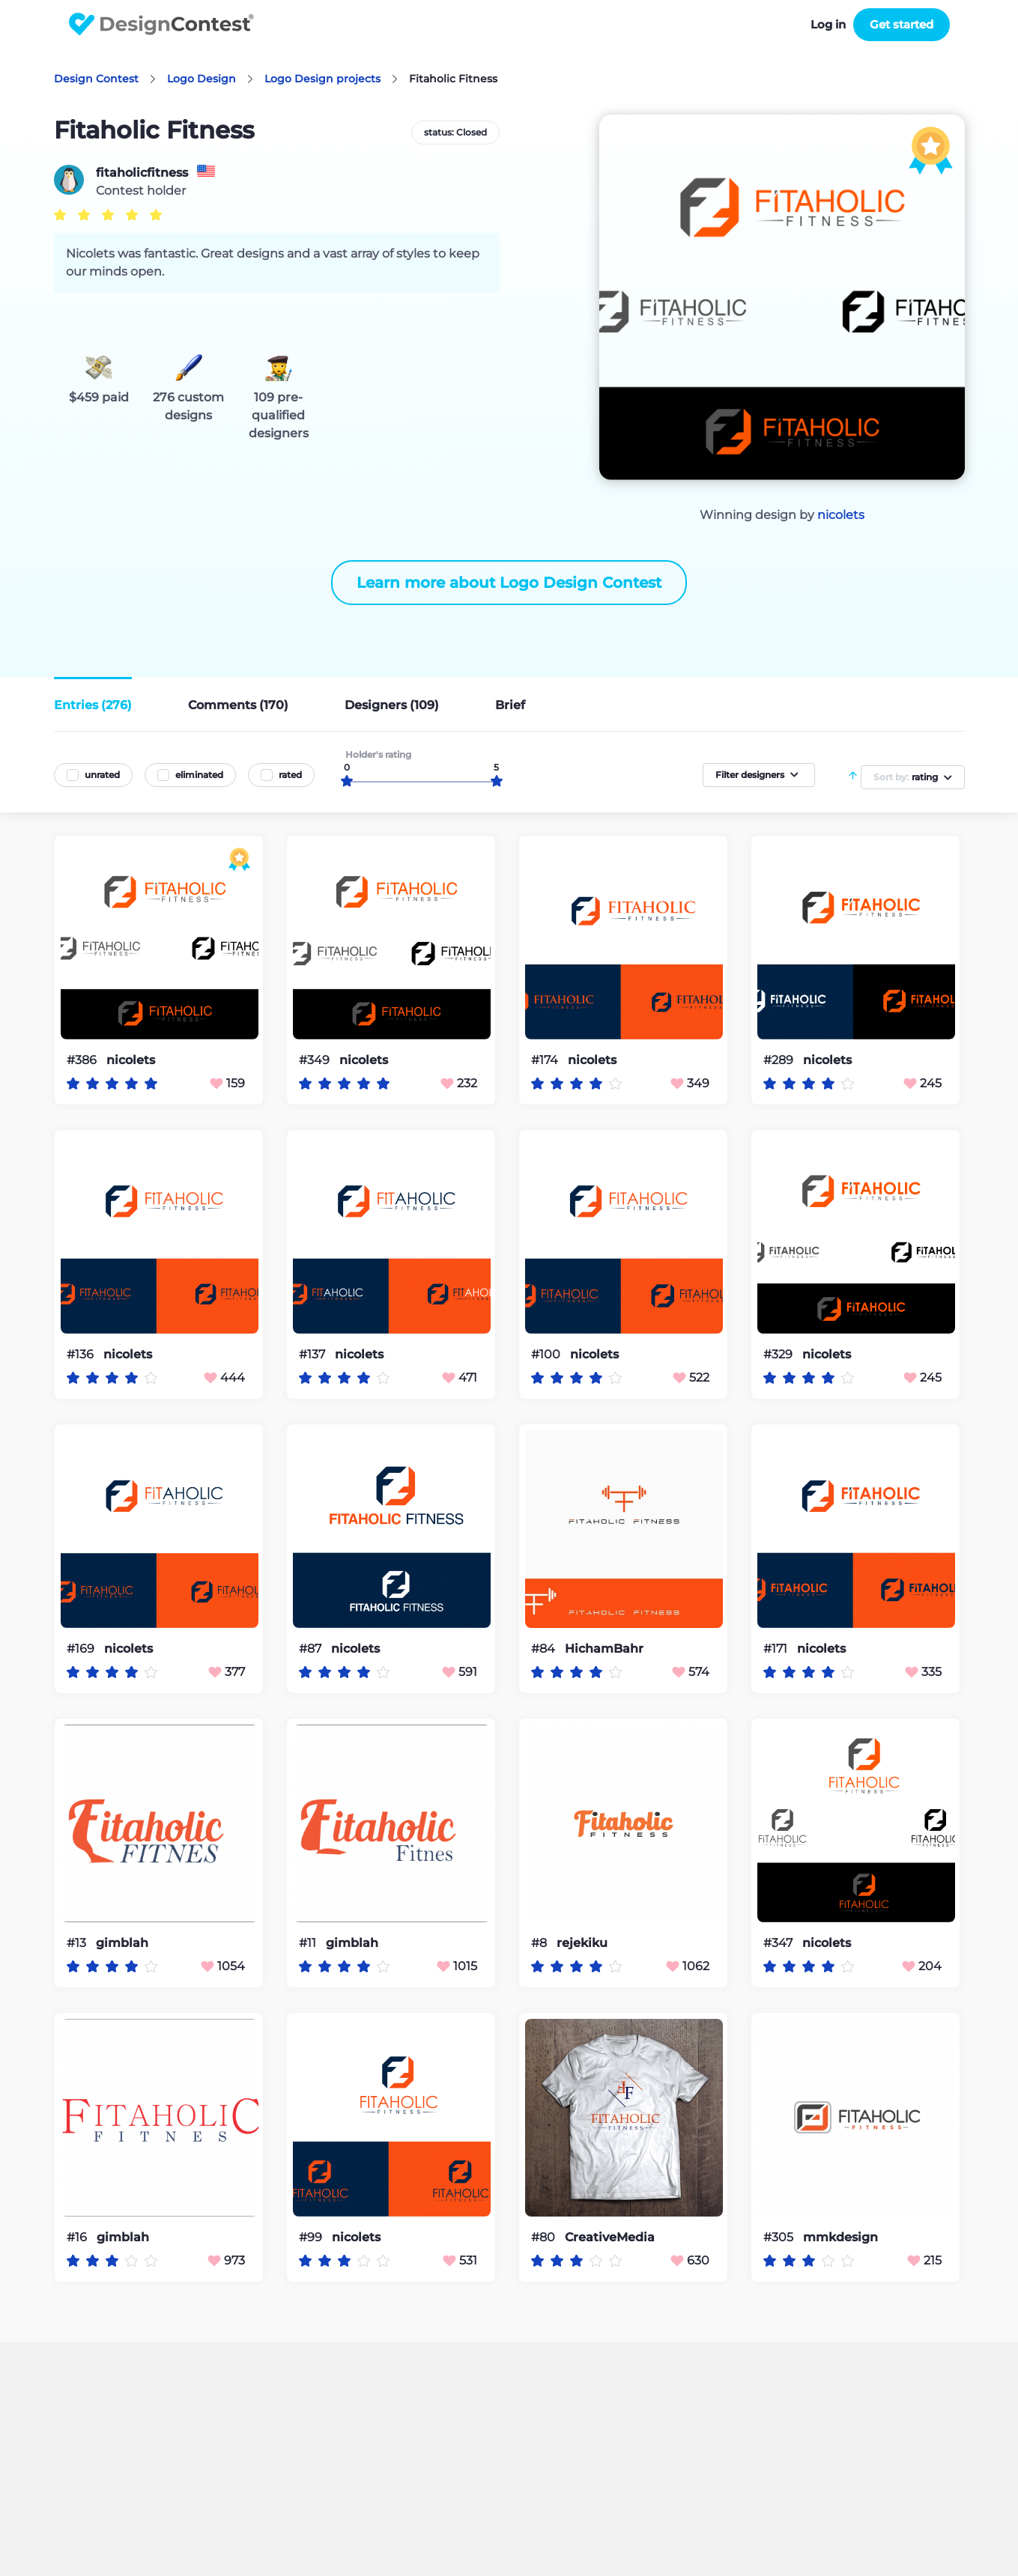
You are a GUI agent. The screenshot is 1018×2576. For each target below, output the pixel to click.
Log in (828, 24)
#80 (544, 2237)
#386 (83, 1060)
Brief (510, 705)
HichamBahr (604, 1649)
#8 (540, 1943)
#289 (779, 1060)
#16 (78, 2237)
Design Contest (96, 79)
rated (290, 774)
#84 (544, 1648)
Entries (93, 705)
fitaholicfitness (142, 173)
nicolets (840, 515)
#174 (546, 1060)
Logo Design (201, 79)
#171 (776, 1648)
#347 (779, 1943)
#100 (547, 1354)
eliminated (199, 774)
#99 (312, 2237)
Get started (901, 24)
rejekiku (582, 1943)
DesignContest (161, 24)
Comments (238, 705)
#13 (78, 1943)
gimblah (122, 1943)
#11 (309, 1943)
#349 (316, 1060)
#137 (313, 1354)
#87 (311, 1648)
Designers (392, 705)
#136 (82, 1354)
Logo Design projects (322, 79)
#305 (779, 2237)
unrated (102, 774)
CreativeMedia (610, 2238)
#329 (779, 1354)
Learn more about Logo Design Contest (509, 583)
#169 (82, 1648)
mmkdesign (840, 2238)
